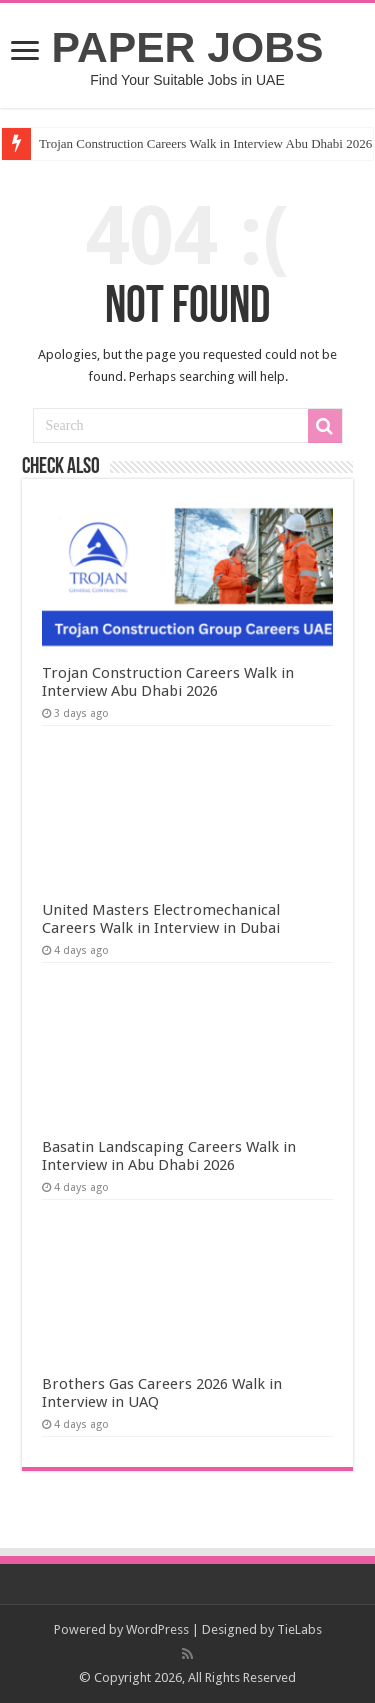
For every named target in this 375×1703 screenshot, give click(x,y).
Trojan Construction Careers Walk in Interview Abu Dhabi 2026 (168, 682)
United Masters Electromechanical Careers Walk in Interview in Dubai (161, 919)
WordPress (157, 1629)
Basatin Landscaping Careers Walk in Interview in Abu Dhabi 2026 (169, 1156)
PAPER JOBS (188, 47)
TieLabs (299, 1629)
